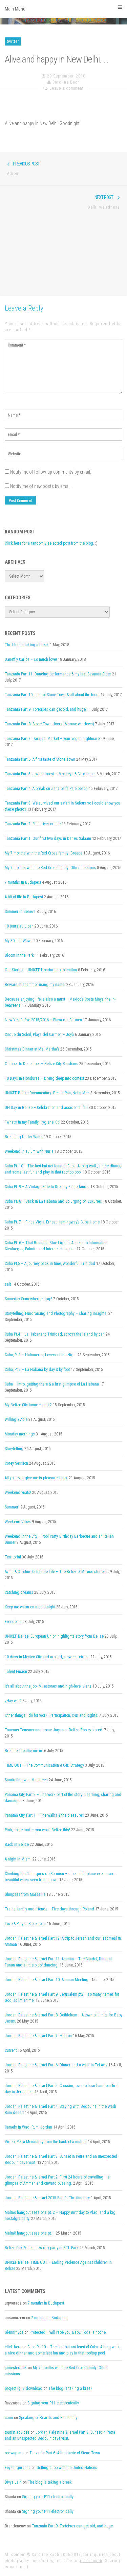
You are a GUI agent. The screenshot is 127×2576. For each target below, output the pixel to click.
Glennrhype (14, 2332)
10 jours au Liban (19, 926)
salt (8, 1284)
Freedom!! (13, 1621)
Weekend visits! (18, 1492)
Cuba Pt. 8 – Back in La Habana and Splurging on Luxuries (53, 1201)
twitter (13, 41)
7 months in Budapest (23, 882)
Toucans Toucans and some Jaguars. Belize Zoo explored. (54, 1730)
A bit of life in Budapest (24, 897)
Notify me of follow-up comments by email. (50, 472)
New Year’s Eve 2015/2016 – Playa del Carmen (43, 1020)
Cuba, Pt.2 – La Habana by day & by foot (37, 1369)
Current (11, 2050)
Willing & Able (16, 1419)
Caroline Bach (66, 82)
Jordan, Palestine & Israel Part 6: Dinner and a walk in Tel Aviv (56, 2065)
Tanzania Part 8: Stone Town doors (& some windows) (49, 724)
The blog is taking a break (27, 644)
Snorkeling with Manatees (26, 1780)
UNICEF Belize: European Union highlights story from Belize (54, 1636)
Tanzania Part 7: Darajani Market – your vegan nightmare (52, 738)
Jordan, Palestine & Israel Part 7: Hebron (38, 2035)
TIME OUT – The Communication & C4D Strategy (44, 1765)
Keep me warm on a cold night (30, 1607)
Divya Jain (13, 2482)
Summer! (12, 1507)
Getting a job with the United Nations (67, 2467)
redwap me (14, 2453)
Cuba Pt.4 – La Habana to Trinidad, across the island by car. (55, 1334)
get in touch (90, 2560)
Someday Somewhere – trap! (28, 1298)
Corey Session (16, 1463)
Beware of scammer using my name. (35, 984)
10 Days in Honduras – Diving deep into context (44, 1078)
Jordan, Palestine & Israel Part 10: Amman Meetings (47, 1979)
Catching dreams (19, 1592)
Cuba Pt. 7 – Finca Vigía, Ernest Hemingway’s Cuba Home (52, 1222)
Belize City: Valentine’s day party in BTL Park (42, 2247)
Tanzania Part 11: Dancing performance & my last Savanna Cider (58, 674)
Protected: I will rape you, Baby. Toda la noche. (68, 2332)
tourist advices (17, 2432)
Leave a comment (66, 88)
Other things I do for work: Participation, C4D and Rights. (51, 1715)
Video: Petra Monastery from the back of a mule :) (46, 2141)
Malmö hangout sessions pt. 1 (30, 2233)
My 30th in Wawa (19, 940)
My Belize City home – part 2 (28, 1404)
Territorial (13, 1557)
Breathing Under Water (24, 1136)
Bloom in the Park (19, 955)
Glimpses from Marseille (25, 1894)
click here (13, 2347)
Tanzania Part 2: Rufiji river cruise (33, 824)
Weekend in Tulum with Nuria (29, 1151)
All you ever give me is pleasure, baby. (36, 1478)
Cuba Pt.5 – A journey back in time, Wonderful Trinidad (50, 1263)
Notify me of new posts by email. (40, 486)
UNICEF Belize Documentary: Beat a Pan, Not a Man (47, 1093)
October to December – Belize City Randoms (41, 1063)
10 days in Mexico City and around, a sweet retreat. (47, 1657)
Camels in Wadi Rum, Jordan (28, 2127)
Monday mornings (20, 1434)
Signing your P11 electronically (53, 2403)
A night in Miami (18, 1859)
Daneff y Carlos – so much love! (31, 659)
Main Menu (63, 8)
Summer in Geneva (20, 911)
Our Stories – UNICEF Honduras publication (41, 970)
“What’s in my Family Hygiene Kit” (32, 1122)
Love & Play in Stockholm (25, 1923)
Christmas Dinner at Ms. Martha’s (32, 1049)
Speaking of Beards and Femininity (48, 2417)
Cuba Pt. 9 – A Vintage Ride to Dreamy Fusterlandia (47, 1186)
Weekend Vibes (18, 1521)
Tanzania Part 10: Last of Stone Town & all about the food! (52, 694)
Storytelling (14, 1448)
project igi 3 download (23, 2388)
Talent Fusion (16, 1671)
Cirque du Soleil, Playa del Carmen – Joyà (39, 1034)
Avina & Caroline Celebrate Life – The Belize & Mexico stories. (56, 1571)
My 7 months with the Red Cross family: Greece (43, 853)
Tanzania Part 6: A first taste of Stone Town (40, 759)
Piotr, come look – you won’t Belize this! (37, 1830)
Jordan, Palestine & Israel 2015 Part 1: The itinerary (47, 2197)
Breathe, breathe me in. (24, 1750)
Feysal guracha (17, 2467)
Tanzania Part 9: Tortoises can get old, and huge (45, 709)
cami (9, 2417)
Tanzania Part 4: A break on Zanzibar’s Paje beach (46, 788)
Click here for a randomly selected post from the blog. (49, 543)
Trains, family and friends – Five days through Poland (49, 1909)
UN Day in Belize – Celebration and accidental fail (46, 1107)
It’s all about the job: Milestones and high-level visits (48, 1686)
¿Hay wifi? (13, 1700)
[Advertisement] (63, 257)
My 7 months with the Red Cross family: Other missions (50, 867)
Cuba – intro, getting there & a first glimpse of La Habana (52, 1384)
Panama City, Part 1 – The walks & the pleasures (44, 1815)
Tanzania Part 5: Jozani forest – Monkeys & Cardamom (50, 774)
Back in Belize (17, 1844)
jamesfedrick (16, 2367)
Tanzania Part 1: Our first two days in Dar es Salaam (48, 838)
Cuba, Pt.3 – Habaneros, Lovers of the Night (41, 1355)
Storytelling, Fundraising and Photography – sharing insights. (56, 1313)
